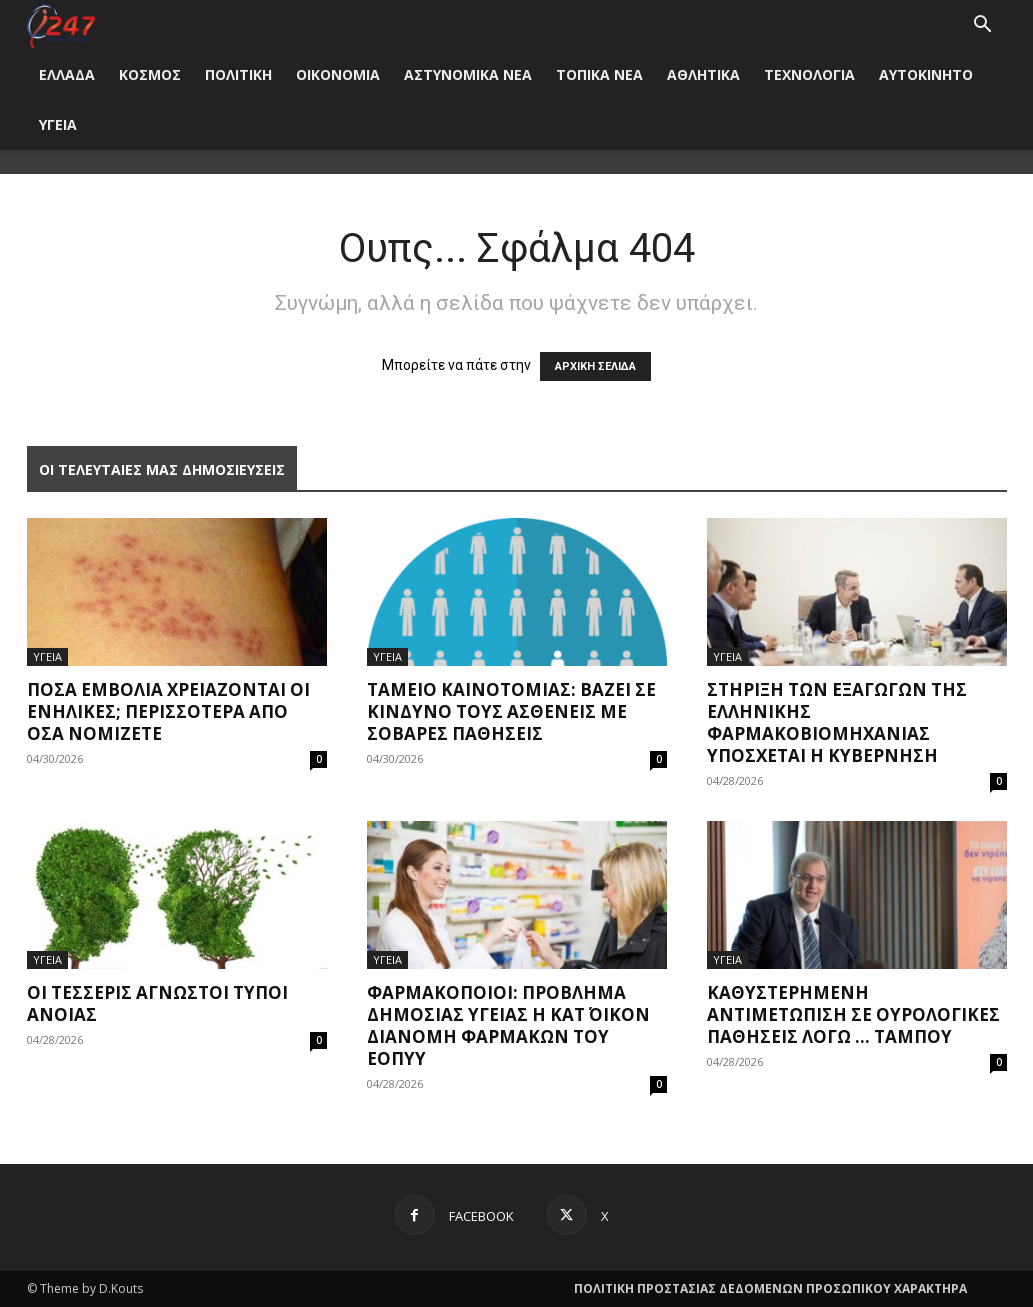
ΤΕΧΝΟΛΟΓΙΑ (809, 74)
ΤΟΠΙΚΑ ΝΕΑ (599, 74)
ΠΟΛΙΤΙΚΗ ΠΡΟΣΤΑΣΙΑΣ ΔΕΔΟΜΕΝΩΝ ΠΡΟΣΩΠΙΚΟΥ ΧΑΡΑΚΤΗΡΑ (770, 1288)
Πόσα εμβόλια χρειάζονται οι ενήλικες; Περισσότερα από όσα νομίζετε (168, 711)
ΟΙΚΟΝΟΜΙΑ (338, 74)
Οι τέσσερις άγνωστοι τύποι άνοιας (157, 1003)
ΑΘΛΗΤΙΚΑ (703, 74)
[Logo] (61, 24)
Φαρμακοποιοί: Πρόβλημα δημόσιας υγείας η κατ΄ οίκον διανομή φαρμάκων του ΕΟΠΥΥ (508, 1025)
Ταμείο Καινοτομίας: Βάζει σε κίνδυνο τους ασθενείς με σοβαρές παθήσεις (511, 711)
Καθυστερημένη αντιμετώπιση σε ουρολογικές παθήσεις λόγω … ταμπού (853, 1014)
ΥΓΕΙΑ (58, 124)
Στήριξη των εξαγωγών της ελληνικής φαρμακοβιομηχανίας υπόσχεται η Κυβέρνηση (837, 722)
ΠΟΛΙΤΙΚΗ (238, 74)
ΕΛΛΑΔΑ (67, 74)
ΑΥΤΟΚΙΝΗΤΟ (926, 74)
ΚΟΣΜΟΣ (150, 74)
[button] (983, 26)
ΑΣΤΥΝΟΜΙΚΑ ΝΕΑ (468, 74)
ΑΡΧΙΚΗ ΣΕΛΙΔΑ (595, 366)
